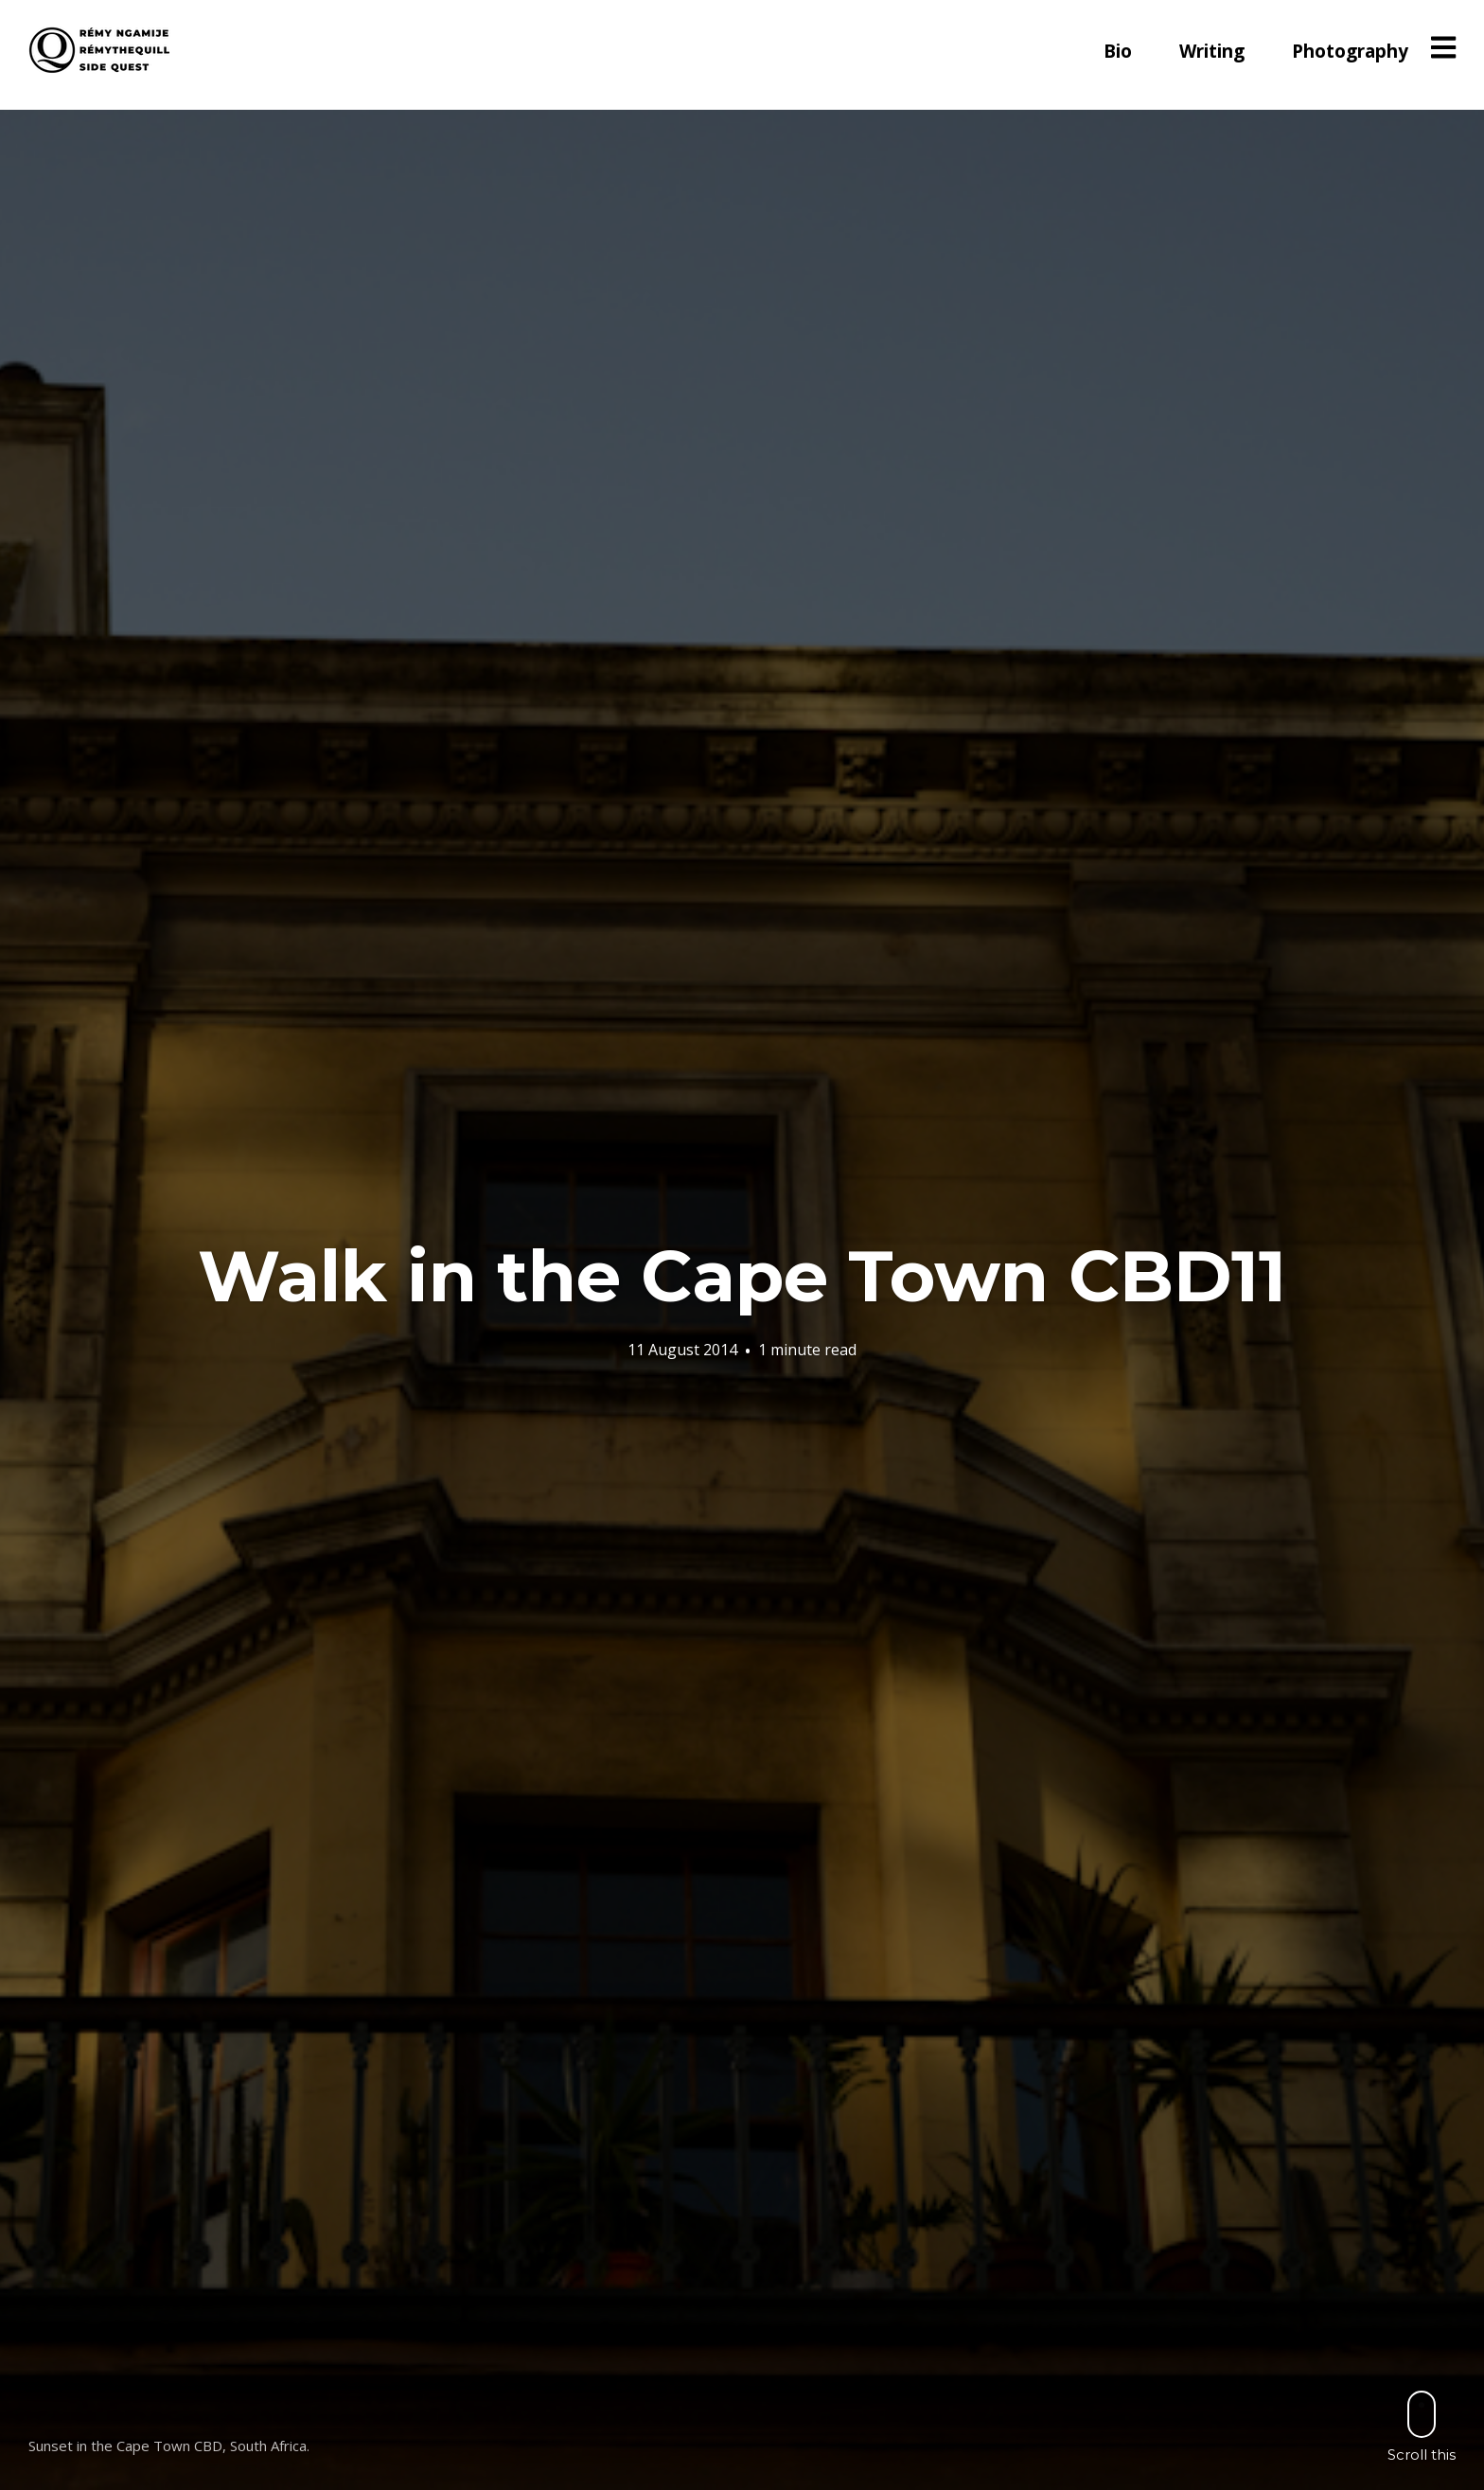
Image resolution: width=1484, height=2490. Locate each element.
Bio (1118, 51)
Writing (1212, 51)
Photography (1350, 51)
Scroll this (1421, 2426)
